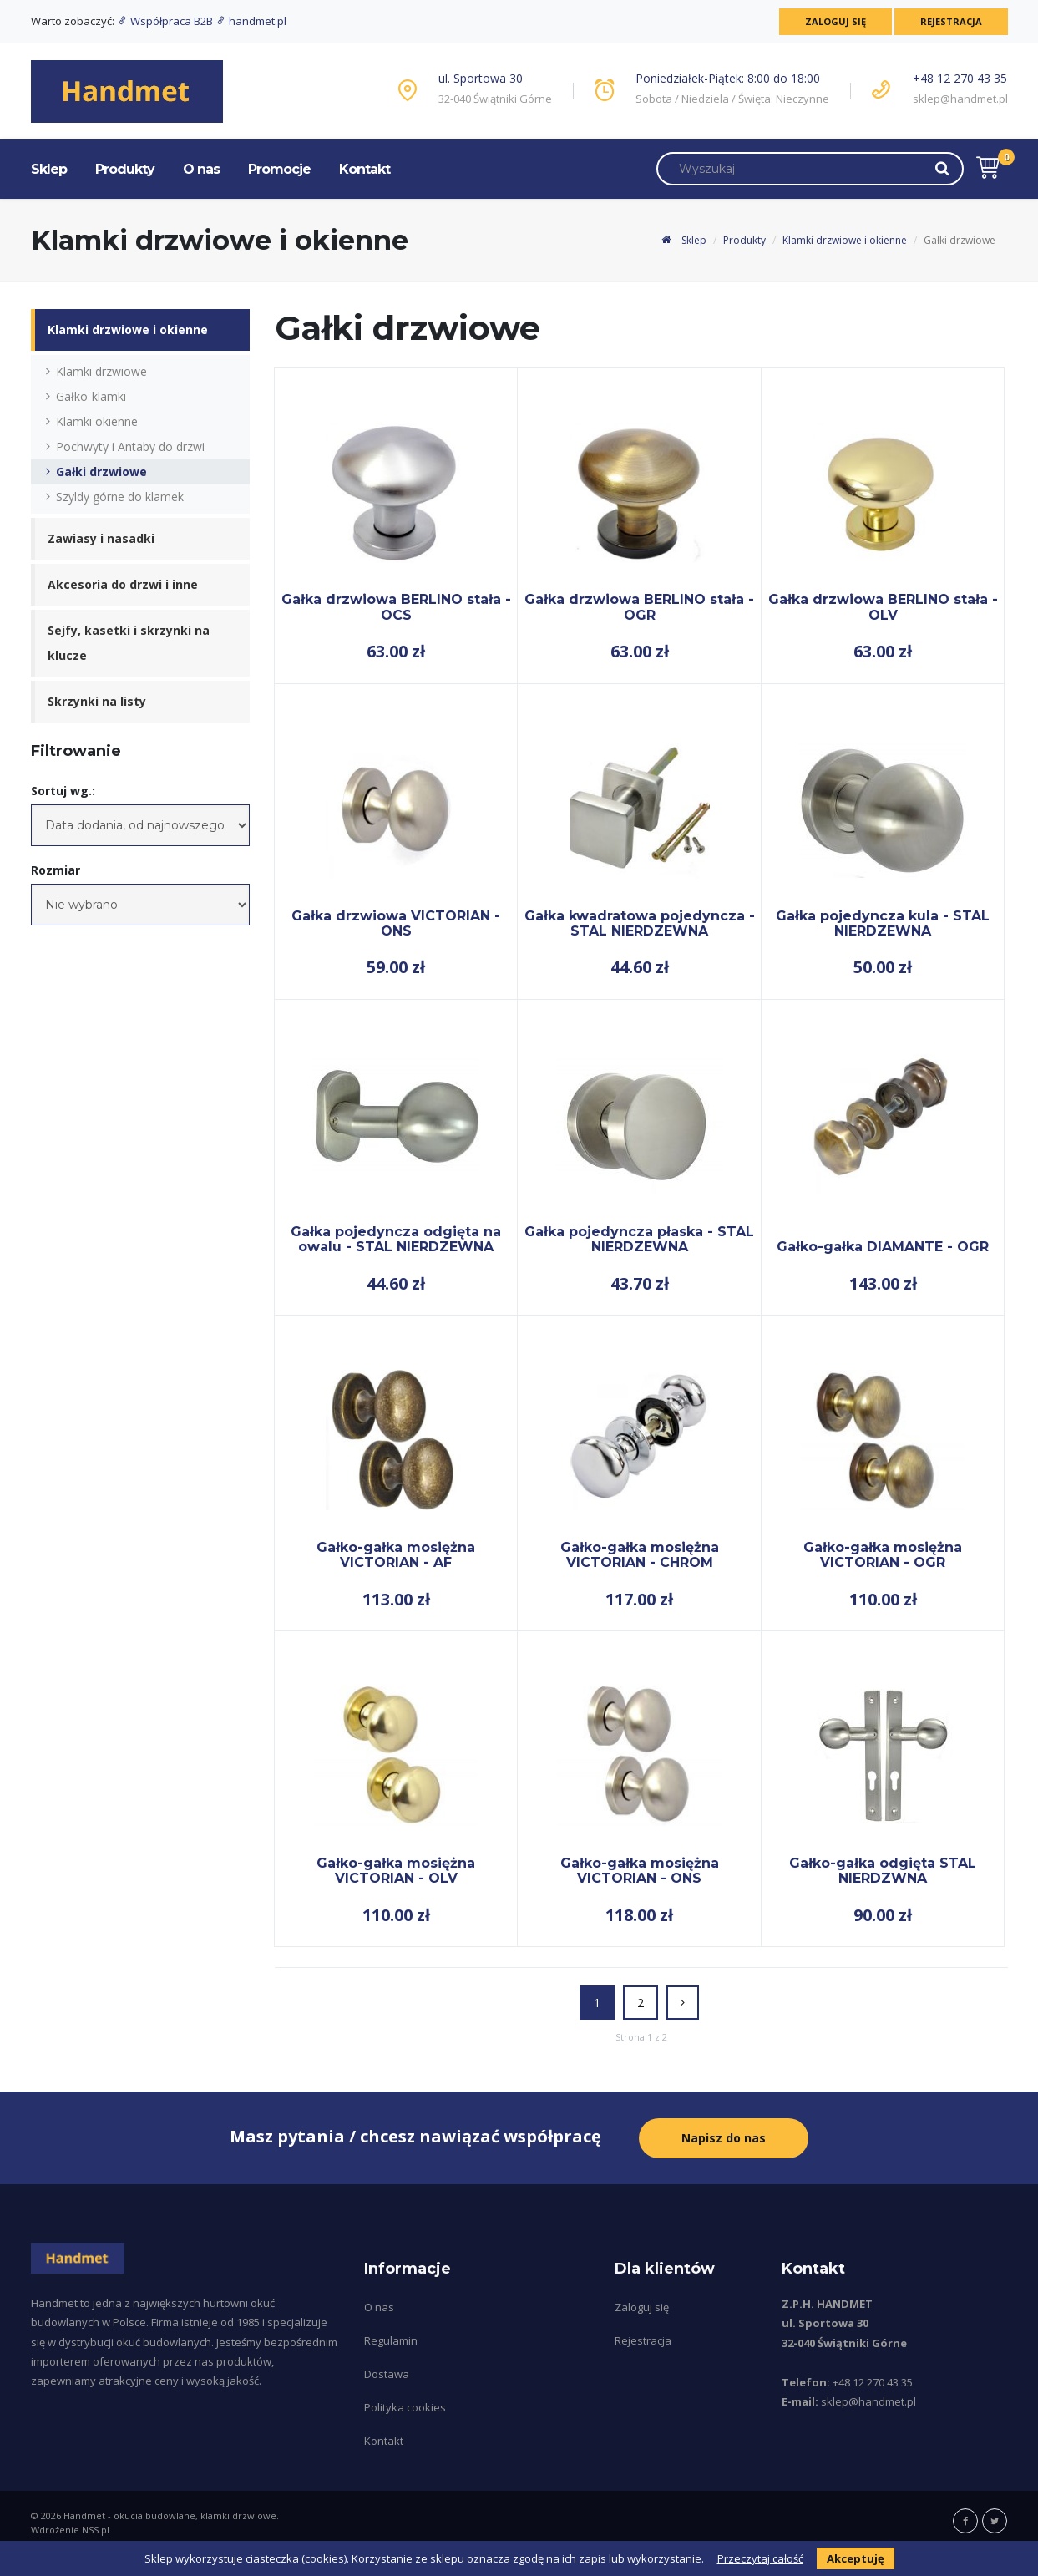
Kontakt (364, 169)
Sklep (49, 169)
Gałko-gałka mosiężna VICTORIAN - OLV (395, 1870)
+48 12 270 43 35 (960, 78)
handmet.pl (250, 20)
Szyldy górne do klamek (120, 497)
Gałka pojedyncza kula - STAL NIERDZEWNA (883, 923)
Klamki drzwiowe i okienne (844, 240)
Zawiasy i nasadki (101, 538)
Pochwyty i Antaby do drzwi (130, 446)
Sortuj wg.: (63, 791)
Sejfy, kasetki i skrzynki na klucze (129, 642)
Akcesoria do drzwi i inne (123, 584)
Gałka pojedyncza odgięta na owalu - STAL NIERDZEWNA (396, 1239)
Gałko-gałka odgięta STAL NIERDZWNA (882, 1870)
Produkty (124, 169)
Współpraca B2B (166, 20)
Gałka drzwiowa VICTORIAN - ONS (395, 923)
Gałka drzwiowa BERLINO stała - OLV (883, 606)
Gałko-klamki (91, 396)
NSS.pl (95, 2527)
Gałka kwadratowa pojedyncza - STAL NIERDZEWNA (639, 923)
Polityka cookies (405, 2404)
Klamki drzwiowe (101, 371)
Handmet (84, 2513)
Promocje (279, 169)
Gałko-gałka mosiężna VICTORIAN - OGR (882, 1554)
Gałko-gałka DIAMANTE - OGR (883, 1247)
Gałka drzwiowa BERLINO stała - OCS (396, 606)
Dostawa (386, 2371)
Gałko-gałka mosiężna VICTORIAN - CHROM (639, 1554)
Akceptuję (855, 2558)
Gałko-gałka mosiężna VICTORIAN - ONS (639, 1870)
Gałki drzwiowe (101, 471)
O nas (201, 169)
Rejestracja (949, 21)
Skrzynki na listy (97, 701)
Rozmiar (55, 870)
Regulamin (391, 2337)
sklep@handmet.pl (960, 98)
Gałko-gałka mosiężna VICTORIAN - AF (395, 1554)
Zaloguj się (830, 21)
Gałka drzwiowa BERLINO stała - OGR (639, 606)
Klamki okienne (97, 421)
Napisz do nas (723, 2136)
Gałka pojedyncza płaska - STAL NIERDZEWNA (639, 1239)
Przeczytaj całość (760, 2558)
